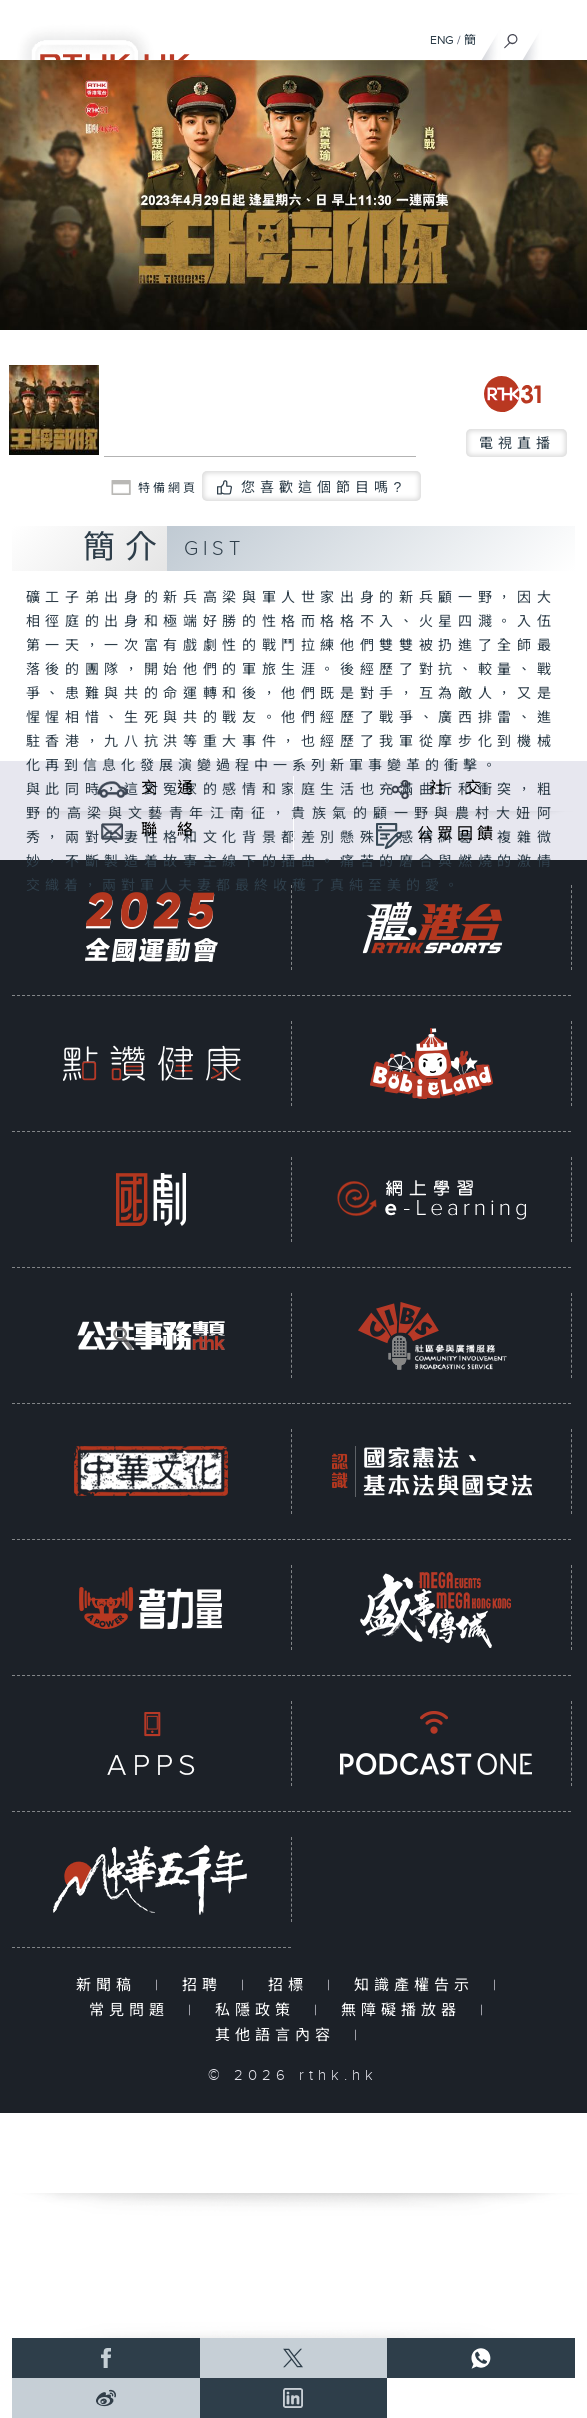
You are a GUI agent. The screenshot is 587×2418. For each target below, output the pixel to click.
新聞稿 (110, 1985)
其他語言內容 (279, 2035)
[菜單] (559, 36)
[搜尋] (511, 36)
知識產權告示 (418, 1985)
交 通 (169, 788)
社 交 (457, 788)
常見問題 (133, 2010)
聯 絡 (169, 830)
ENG (442, 40)
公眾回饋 (457, 834)
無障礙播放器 (405, 2010)
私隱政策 (259, 2010)
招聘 (206, 1985)
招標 (292, 1985)
